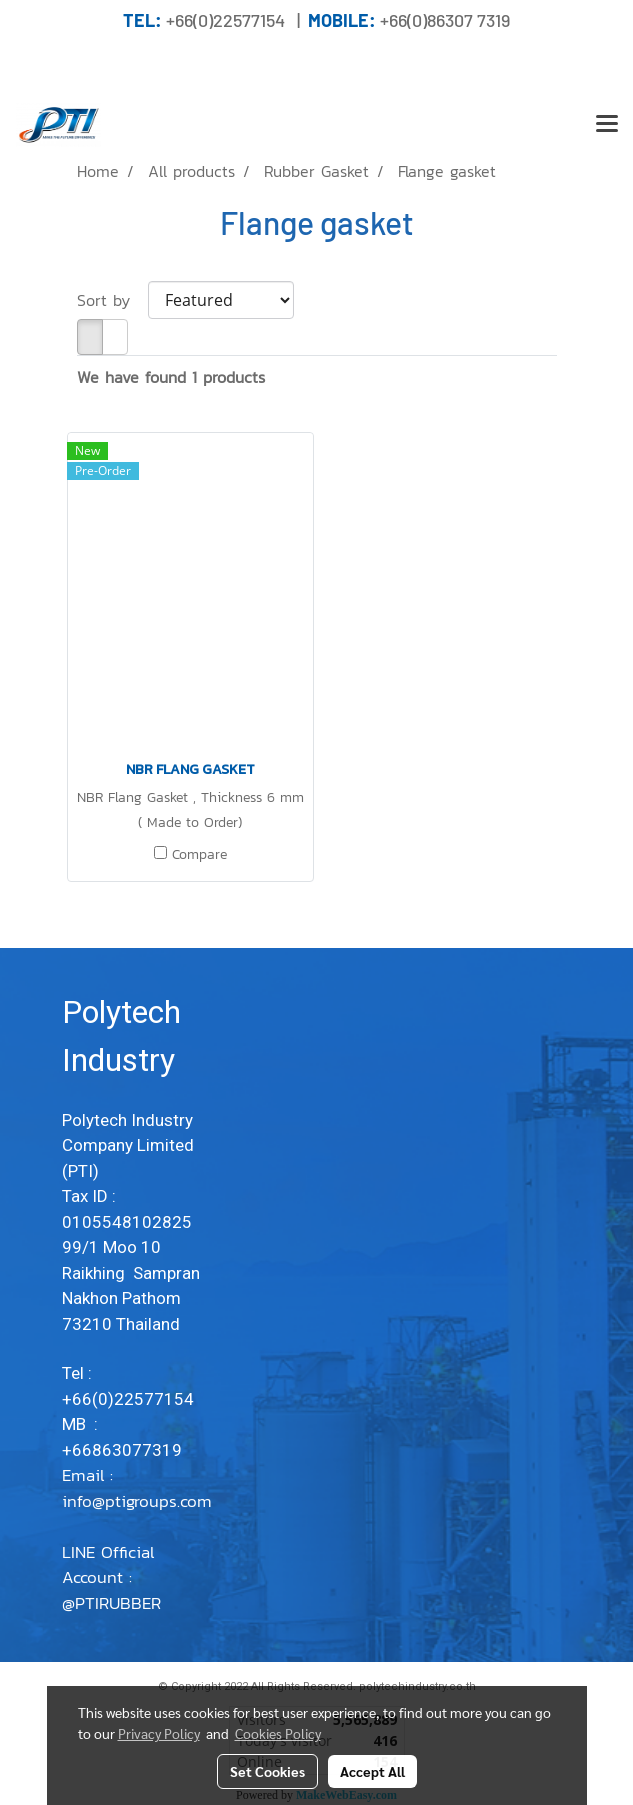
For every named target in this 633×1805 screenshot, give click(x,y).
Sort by (112, 300)
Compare (199, 855)
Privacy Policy (159, 1733)
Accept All (372, 1771)
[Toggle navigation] (607, 125)
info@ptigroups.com (137, 1514)
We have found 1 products (171, 377)
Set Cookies (267, 1771)
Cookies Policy (278, 1733)
